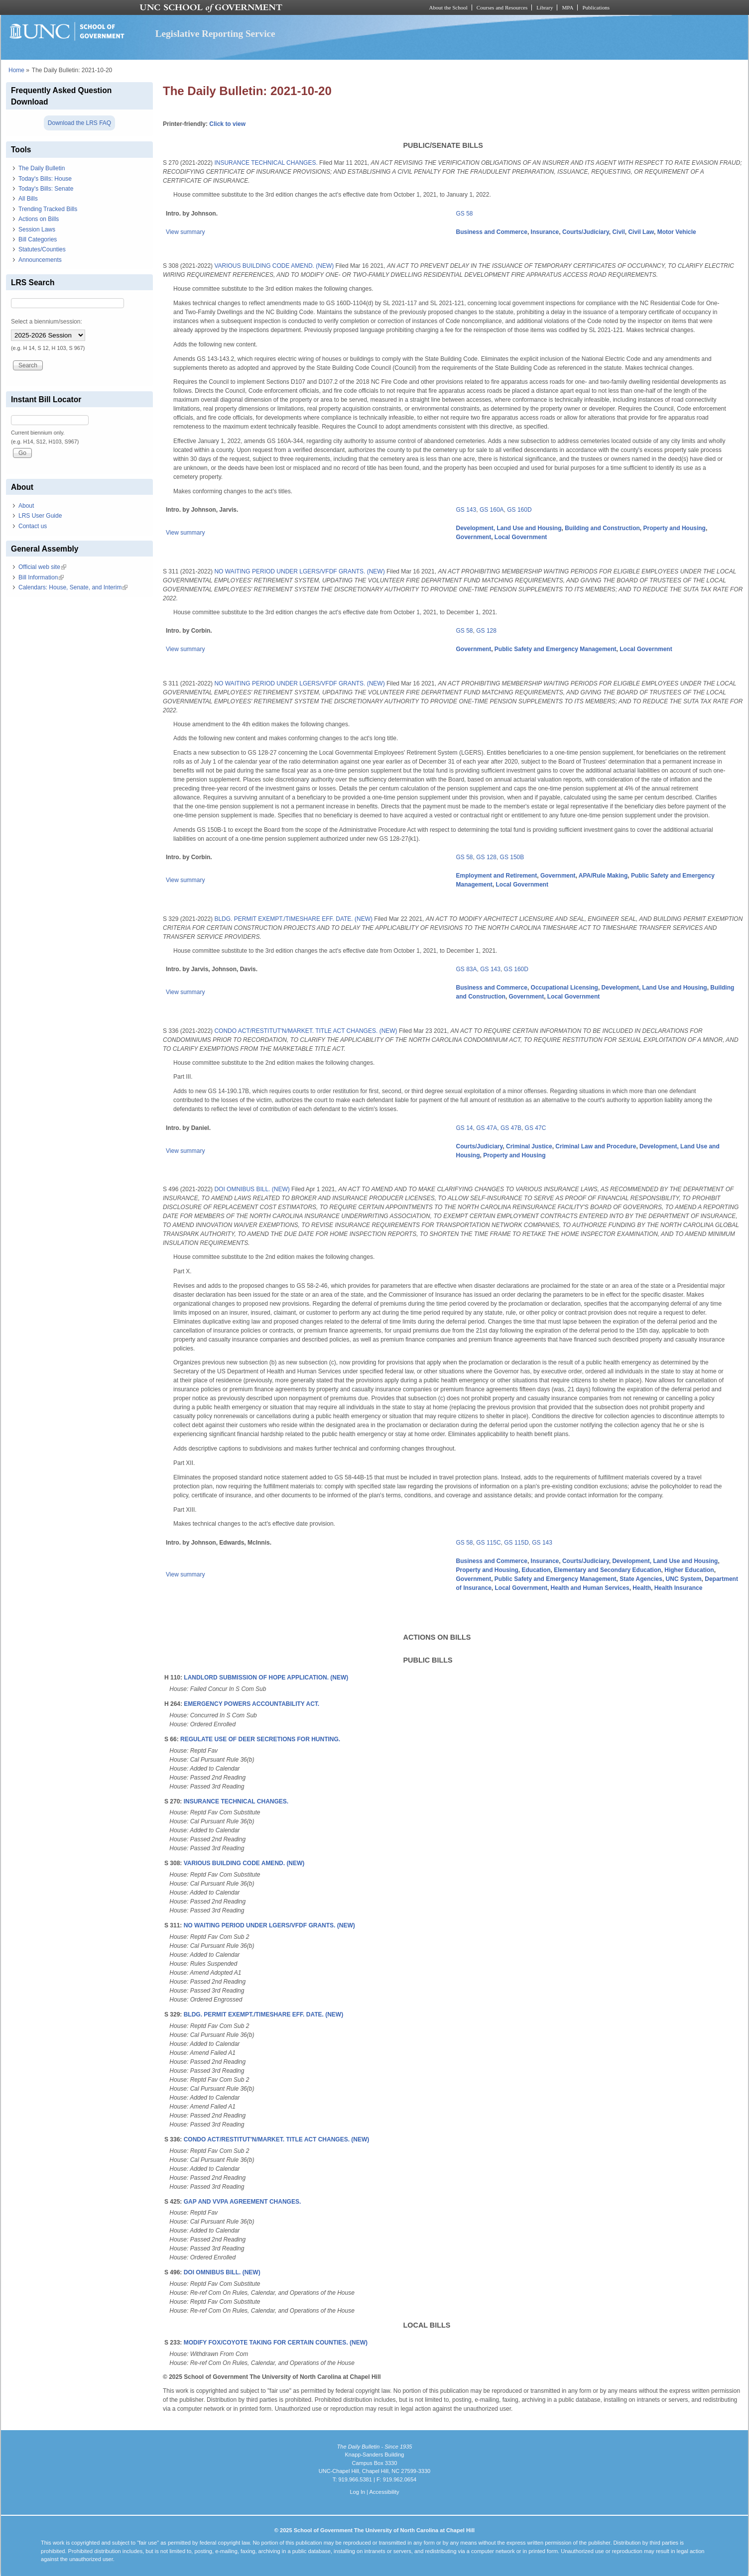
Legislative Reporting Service (215, 33)
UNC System (684, 1578)
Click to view (227, 123)
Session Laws (36, 229)
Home (16, 70)
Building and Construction (602, 528)
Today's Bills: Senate (45, 188)
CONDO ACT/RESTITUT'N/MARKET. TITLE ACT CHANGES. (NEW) (305, 1030)
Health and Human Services (590, 1587)
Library (544, 7)
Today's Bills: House (45, 178)
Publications (596, 7)
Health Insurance (678, 1587)
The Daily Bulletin (41, 168)
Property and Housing (674, 528)
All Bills (28, 198)
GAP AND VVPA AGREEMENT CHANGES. (242, 2201)
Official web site (42, 566)
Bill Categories (37, 239)
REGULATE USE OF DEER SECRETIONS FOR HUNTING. (260, 1739)
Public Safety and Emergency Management (556, 649)
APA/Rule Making (603, 875)
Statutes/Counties (42, 249)
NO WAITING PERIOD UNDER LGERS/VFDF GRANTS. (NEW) (299, 571)
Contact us (32, 526)
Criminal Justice (529, 1146)
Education (536, 1570)
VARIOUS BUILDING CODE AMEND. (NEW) (274, 265)
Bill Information (41, 577)
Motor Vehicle (676, 231)
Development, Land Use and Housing (509, 528)
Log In (357, 2492)
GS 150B (512, 857)
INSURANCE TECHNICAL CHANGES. (265, 162)
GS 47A (486, 1127)
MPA (567, 7)
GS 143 (466, 509)
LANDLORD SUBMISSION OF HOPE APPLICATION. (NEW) (266, 1677)
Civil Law (641, 231)
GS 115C (488, 1542)
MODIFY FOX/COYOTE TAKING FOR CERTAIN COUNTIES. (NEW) (276, 2342)
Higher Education (689, 1570)
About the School (448, 7)
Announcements (40, 259)
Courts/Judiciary (585, 231)
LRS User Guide (40, 515)
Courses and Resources (502, 7)
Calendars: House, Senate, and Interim (72, 587)
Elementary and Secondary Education (607, 1570)
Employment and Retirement (496, 875)
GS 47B (510, 1127)
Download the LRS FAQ (79, 122)
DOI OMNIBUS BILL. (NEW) (251, 1189)
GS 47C (535, 1127)
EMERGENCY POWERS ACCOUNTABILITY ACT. (251, 1703)
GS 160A (492, 509)
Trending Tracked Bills (47, 209)
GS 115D (516, 1542)
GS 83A (466, 969)
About (26, 505)
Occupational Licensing (564, 987)
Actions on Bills (38, 219)
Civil (618, 231)
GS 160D (519, 509)
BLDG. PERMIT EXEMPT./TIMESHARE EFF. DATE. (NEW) (293, 918)
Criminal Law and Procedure (595, 1146)
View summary (185, 231)
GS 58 (464, 213)
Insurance (545, 231)
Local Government (521, 537)
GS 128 (486, 630)
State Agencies (641, 1578)
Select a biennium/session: (46, 321)
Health (641, 1587)
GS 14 (464, 1127)
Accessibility (384, 2492)
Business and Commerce (491, 231)
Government (474, 537)
